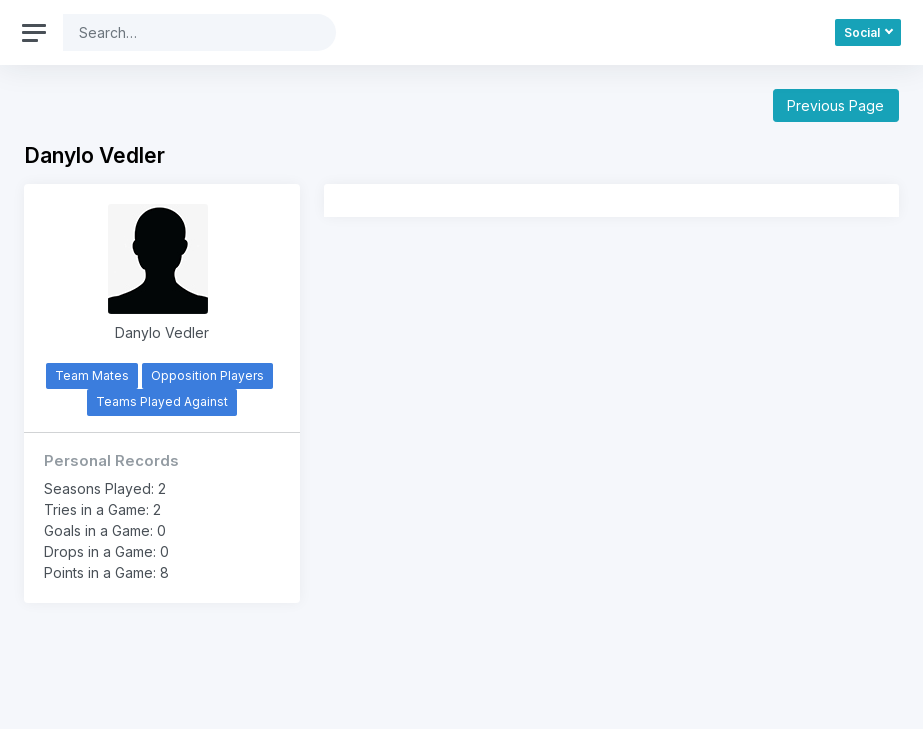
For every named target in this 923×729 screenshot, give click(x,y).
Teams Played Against (162, 401)
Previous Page (835, 105)
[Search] (184, 32)
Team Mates (92, 375)
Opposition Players (207, 375)
